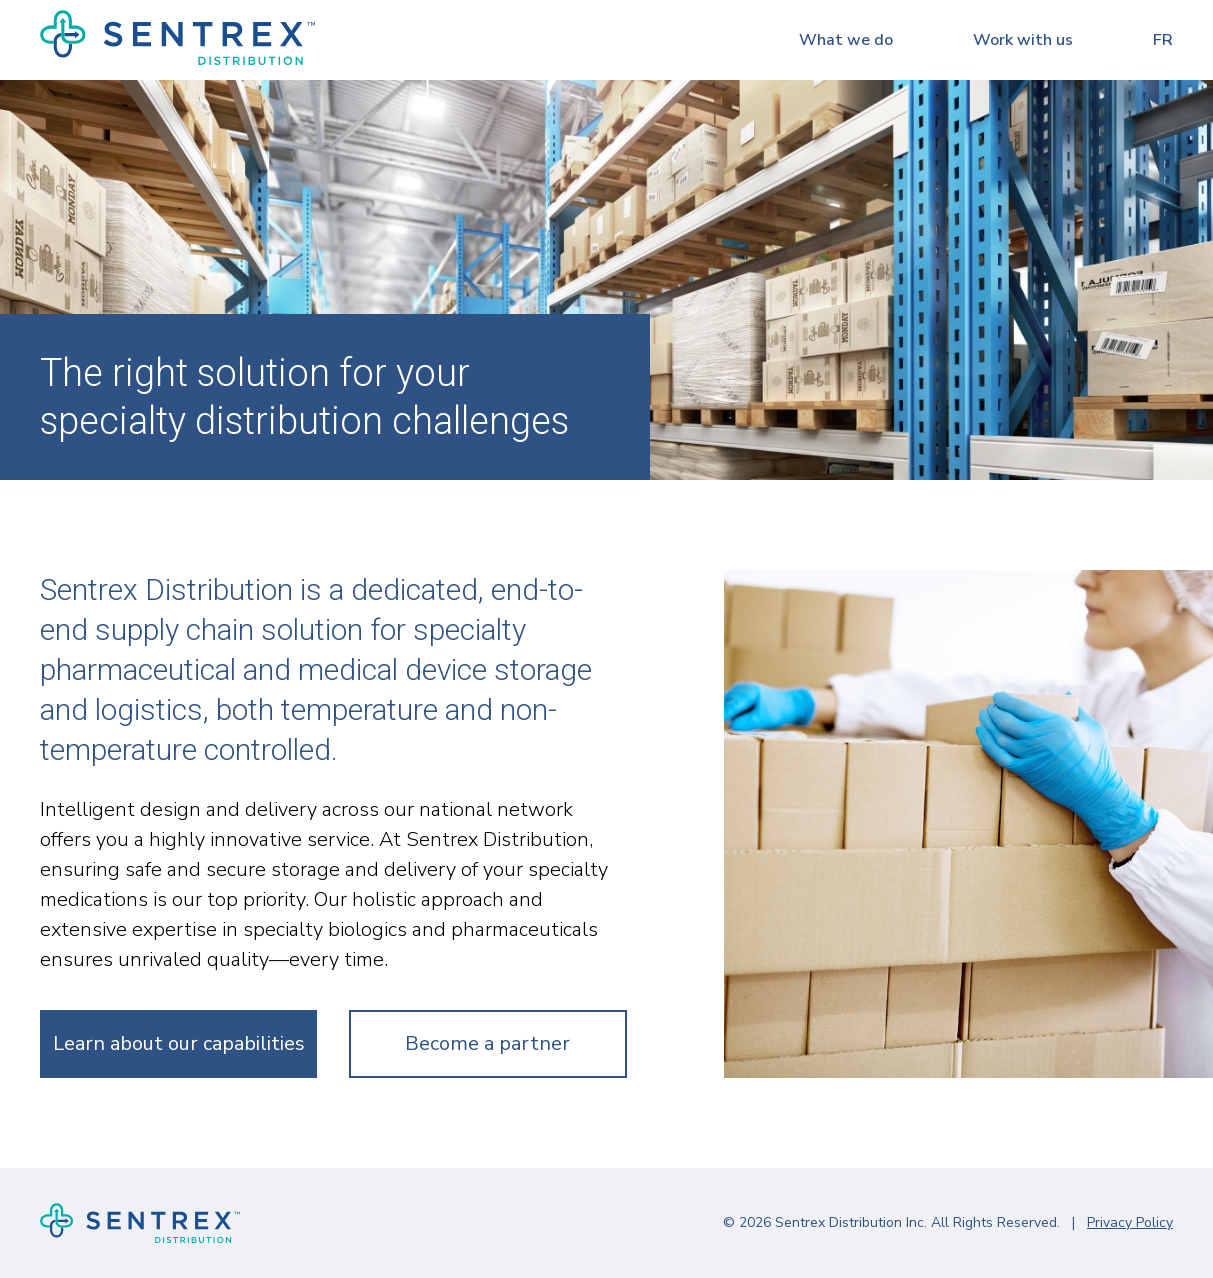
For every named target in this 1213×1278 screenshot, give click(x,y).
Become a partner (487, 1043)
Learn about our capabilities (179, 1043)
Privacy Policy (1130, 1222)
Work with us (1023, 40)
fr (1163, 40)
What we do (846, 40)
